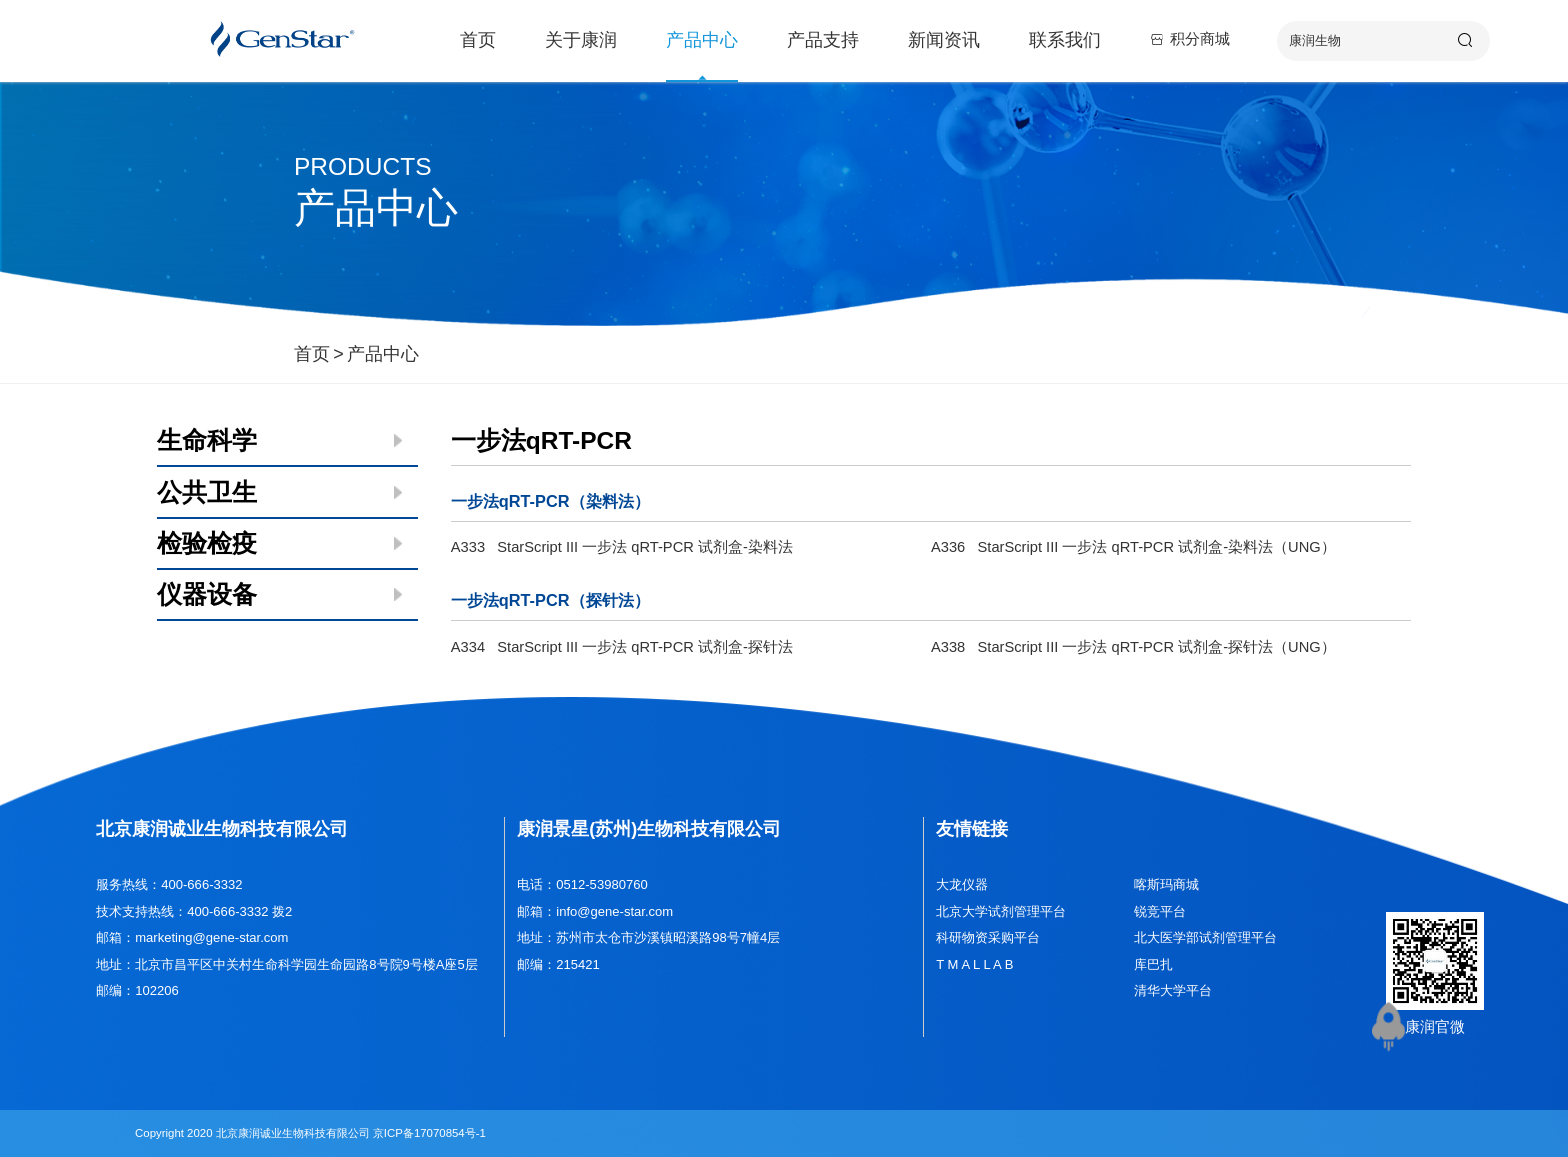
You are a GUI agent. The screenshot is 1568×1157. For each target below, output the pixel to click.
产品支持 (823, 40)
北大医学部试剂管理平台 (1205, 937)
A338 (1133, 647)
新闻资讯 (944, 40)
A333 (622, 547)
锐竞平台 (1160, 911)
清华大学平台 (1173, 990)
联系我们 (1065, 40)
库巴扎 (1153, 964)
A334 (622, 647)
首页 (478, 40)
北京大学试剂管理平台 (1001, 911)
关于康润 (581, 40)
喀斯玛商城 (1166, 884)
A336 (1133, 547)
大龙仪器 (962, 884)
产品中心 (702, 40)
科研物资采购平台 (988, 937)
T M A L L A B (974, 964)
